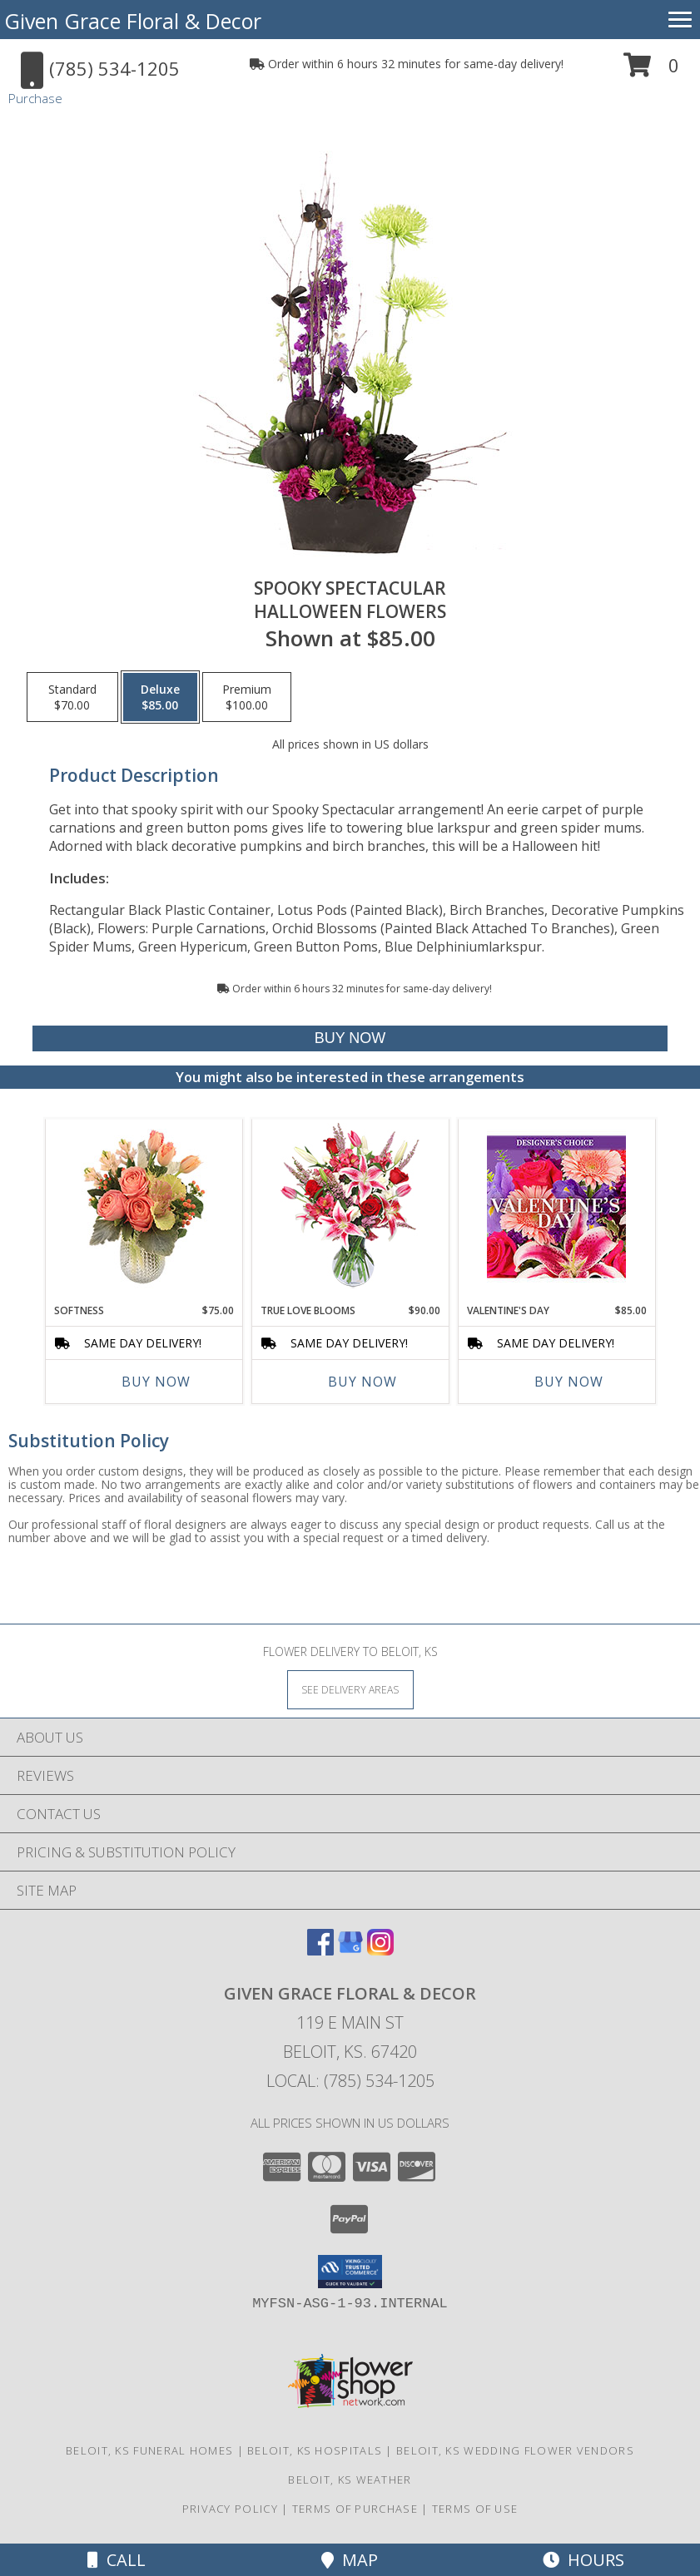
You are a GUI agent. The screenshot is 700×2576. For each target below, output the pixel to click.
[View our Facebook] (320, 1950)
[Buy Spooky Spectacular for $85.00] (350, 1038)
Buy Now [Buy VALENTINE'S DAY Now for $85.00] (568, 1381)
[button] (651, 71)
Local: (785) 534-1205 (350, 2080)
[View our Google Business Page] (350, 1950)
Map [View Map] (349, 2560)
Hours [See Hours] (583, 2560)
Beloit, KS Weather (349, 2479)
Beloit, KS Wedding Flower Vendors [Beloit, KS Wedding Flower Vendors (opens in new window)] (515, 2450)
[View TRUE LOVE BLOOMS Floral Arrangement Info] (350, 1207)
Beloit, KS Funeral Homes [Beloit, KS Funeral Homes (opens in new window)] (149, 2450)
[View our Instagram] (380, 1950)
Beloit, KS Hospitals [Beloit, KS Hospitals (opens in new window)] (314, 2450)
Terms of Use (475, 2508)
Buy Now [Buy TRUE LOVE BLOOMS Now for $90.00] (362, 1381)
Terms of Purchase (355, 2508)
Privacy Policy (230, 2508)
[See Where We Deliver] (350, 1689)
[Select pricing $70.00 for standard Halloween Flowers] (72, 697)
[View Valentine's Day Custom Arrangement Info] (556, 1207)
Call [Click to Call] (116, 2560)
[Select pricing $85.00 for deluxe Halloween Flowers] (160, 697)
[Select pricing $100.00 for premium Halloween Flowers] (246, 697)
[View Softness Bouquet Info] (143, 1207)
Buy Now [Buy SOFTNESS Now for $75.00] (156, 1381)
